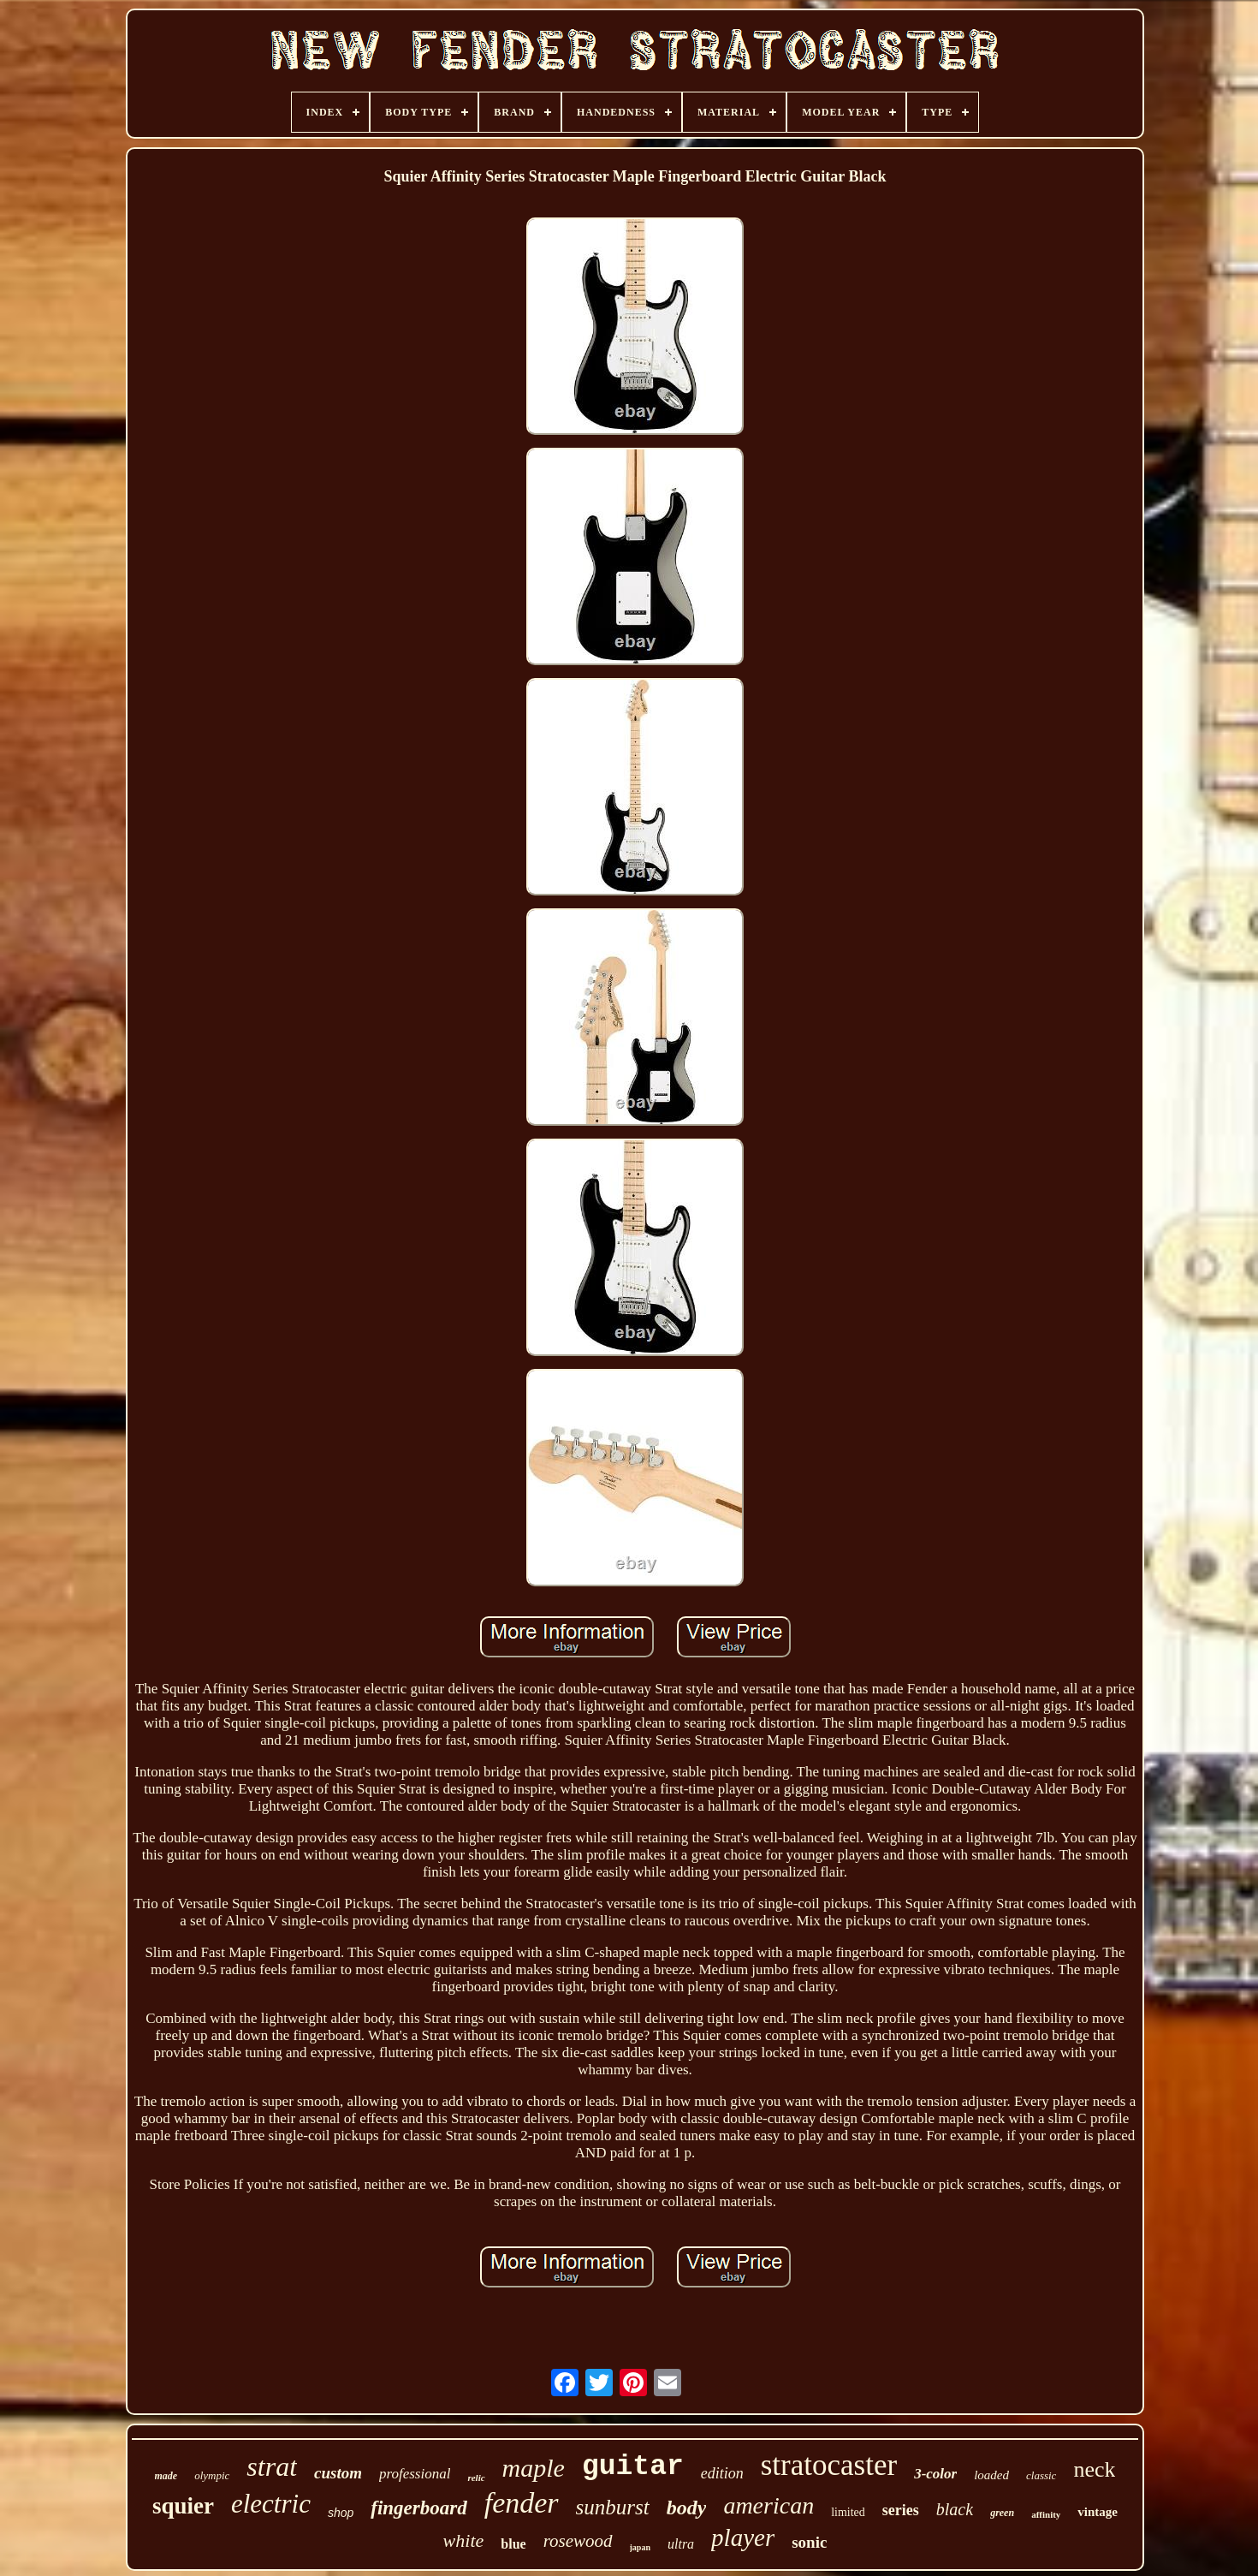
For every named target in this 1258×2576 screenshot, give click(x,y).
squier (183, 2506)
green (1002, 2513)
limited (848, 2512)
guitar (633, 2467)
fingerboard (418, 2508)
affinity (1045, 2514)
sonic (809, 2542)
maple (533, 2468)
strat (271, 2466)
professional (414, 2474)
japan (640, 2547)
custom (338, 2473)
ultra (681, 2544)
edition (722, 2473)
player (742, 2537)
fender (521, 2503)
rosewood (578, 2541)
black (954, 2509)
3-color (935, 2474)
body (687, 2507)
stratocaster (829, 2465)
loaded (991, 2475)
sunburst (613, 2507)
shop (340, 2512)
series (900, 2510)
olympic (211, 2475)
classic (1041, 2475)
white (463, 2540)
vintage (1097, 2512)
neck (1094, 2469)
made (166, 2476)
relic (475, 2477)
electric (271, 2504)
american (768, 2505)
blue (513, 2544)
